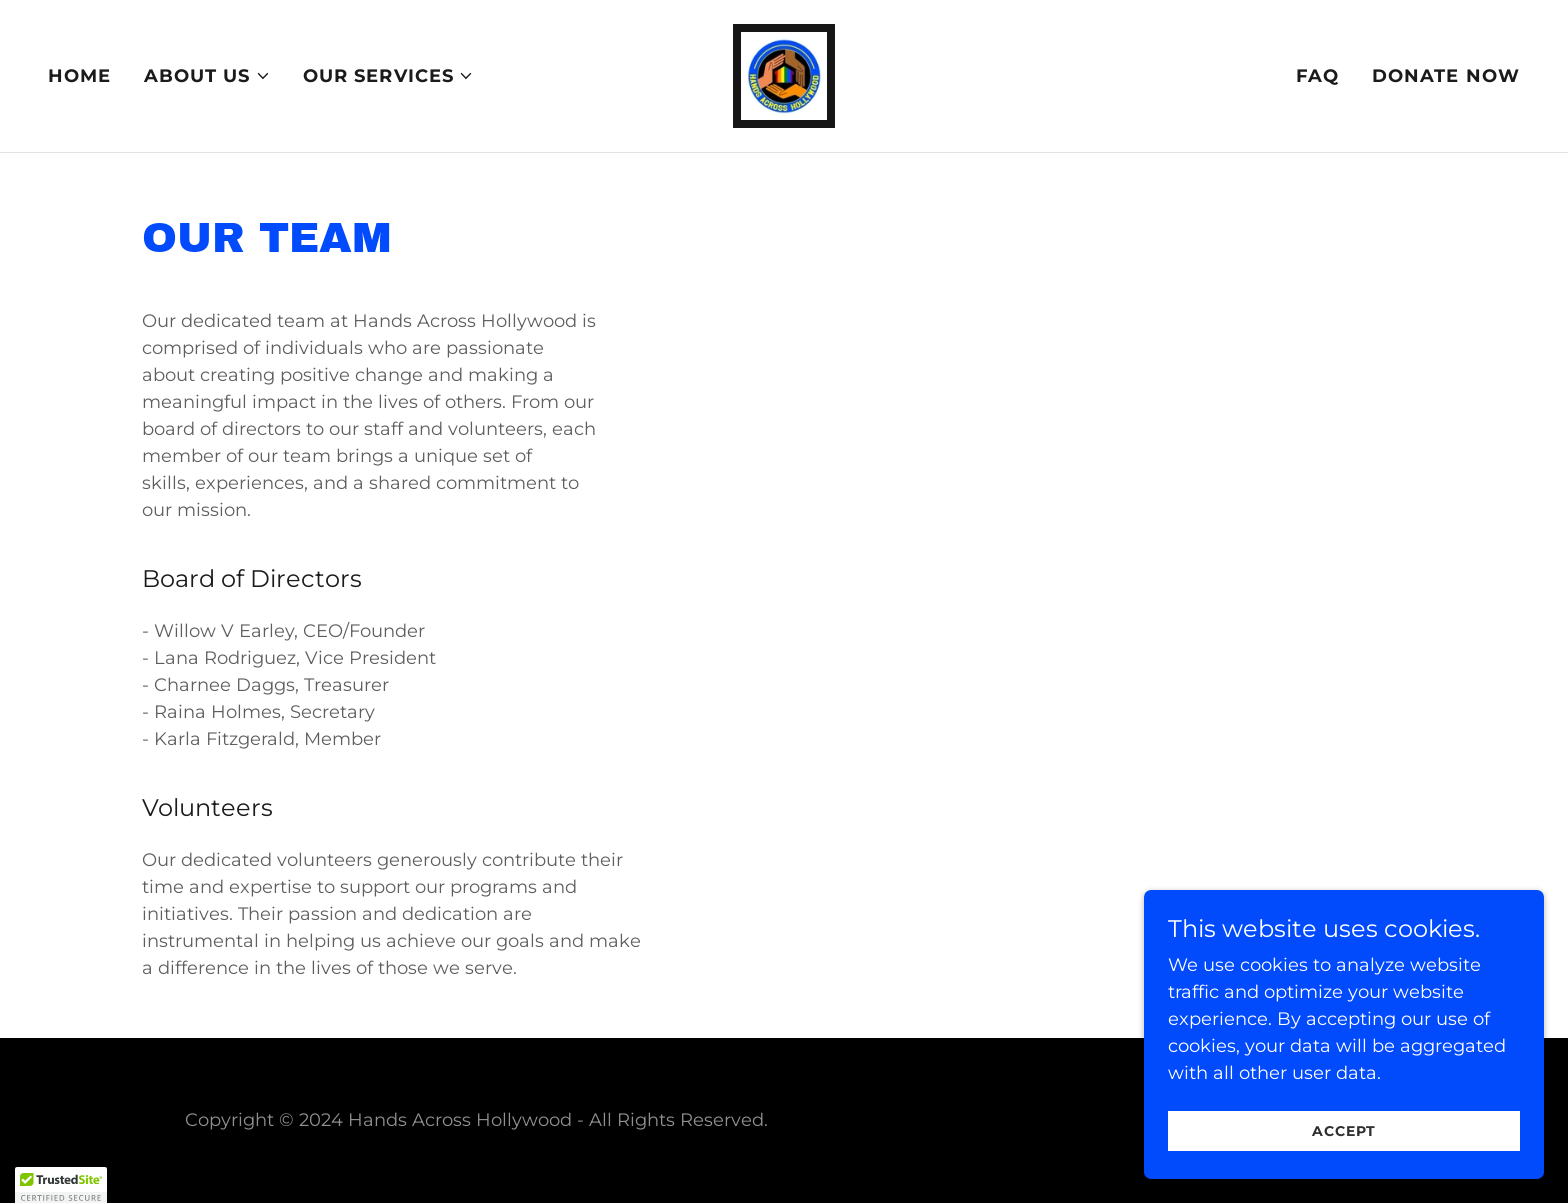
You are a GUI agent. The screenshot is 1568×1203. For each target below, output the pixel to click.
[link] (784, 75)
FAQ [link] (1317, 76)
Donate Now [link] (1446, 76)
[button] (207, 76)
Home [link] (80, 76)
